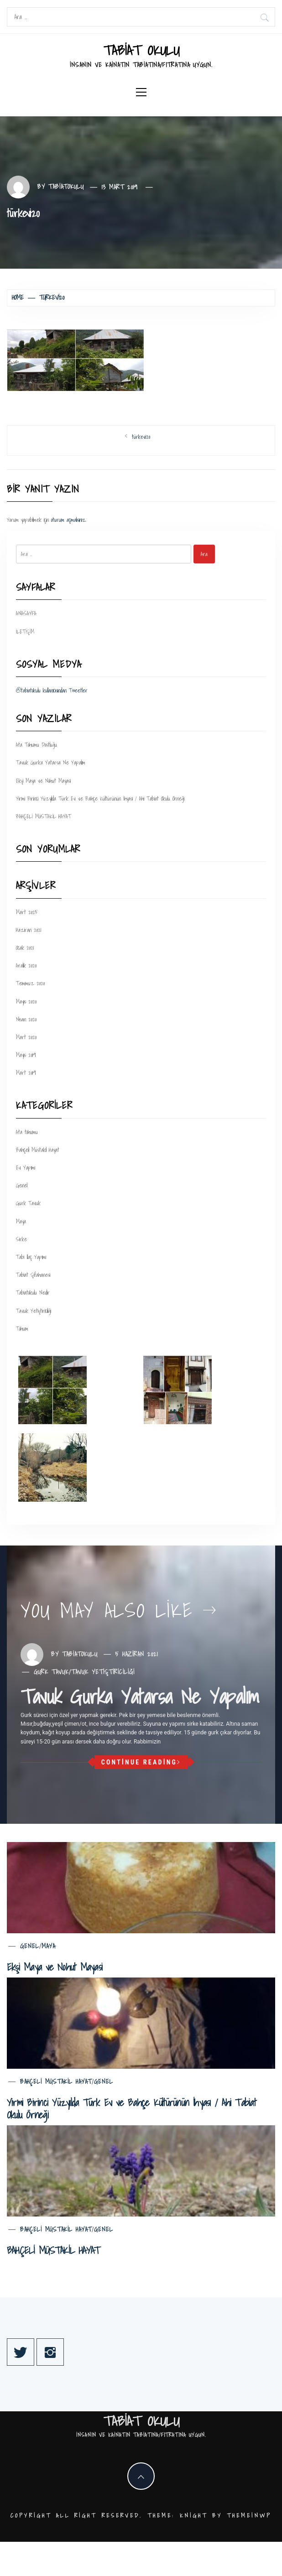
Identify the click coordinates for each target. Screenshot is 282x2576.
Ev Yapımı (25, 1167)
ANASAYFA (26, 613)
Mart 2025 (26, 912)
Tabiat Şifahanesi (33, 1274)
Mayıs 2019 (26, 1055)
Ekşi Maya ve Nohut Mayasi (43, 780)
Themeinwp (249, 2515)
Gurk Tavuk (28, 1203)
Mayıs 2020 (26, 1001)
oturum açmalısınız (68, 519)
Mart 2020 (26, 1037)
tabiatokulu (66, 187)
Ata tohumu (27, 1132)
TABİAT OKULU (141, 50)
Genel (21, 1185)
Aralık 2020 (26, 965)
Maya (21, 1221)
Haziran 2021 (28, 930)
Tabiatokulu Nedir (33, 1292)
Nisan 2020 (26, 1019)
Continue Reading (141, 1762)
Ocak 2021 (25, 947)
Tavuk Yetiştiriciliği (33, 1310)
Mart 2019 (26, 1072)
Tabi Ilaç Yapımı (31, 1257)
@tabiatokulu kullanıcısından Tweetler (52, 690)
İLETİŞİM (25, 631)
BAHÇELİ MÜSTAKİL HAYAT (43, 816)
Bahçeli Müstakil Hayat (37, 1149)
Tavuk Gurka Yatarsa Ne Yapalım (50, 762)
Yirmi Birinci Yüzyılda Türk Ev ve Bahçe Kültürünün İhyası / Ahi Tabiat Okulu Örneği (100, 798)
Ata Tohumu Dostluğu (36, 744)
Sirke (21, 1239)
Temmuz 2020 (30, 983)
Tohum (22, 1328)
